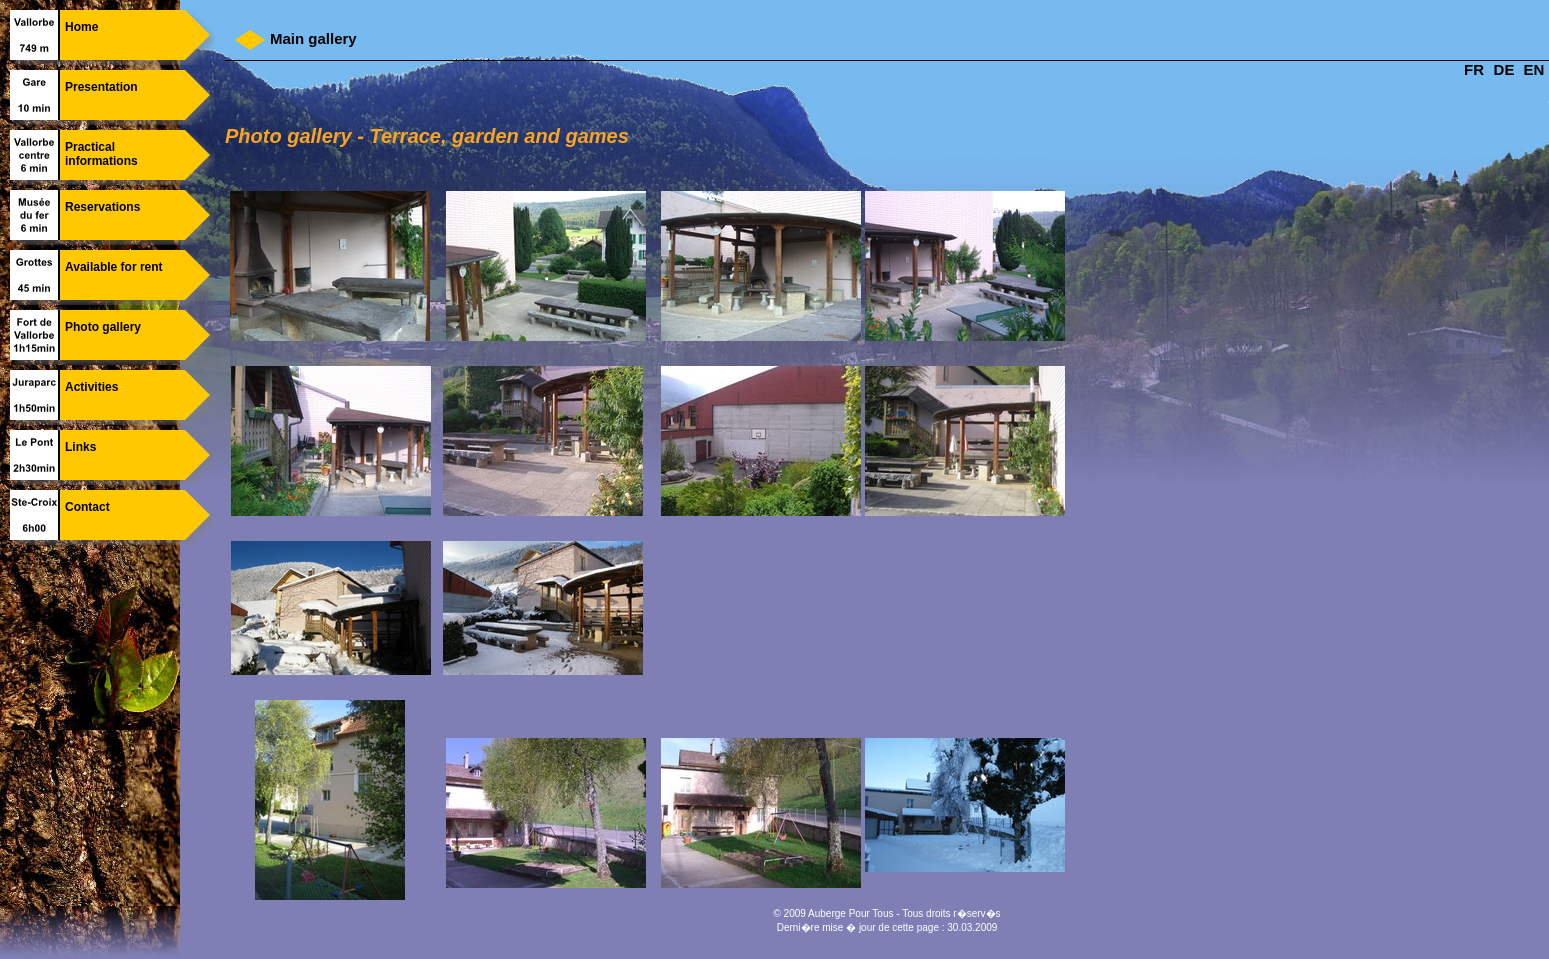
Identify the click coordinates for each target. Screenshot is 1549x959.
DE (1504, 69)
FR (1474, 69)
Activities (91, 387)
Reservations (102, 207)
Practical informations (101, 154)
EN (1534, 69)
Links (80, 447)
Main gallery (313, 38)
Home (81, 27)
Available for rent (114, 267)
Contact (87, 507)
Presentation (101, 87)
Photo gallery (103, 327)
